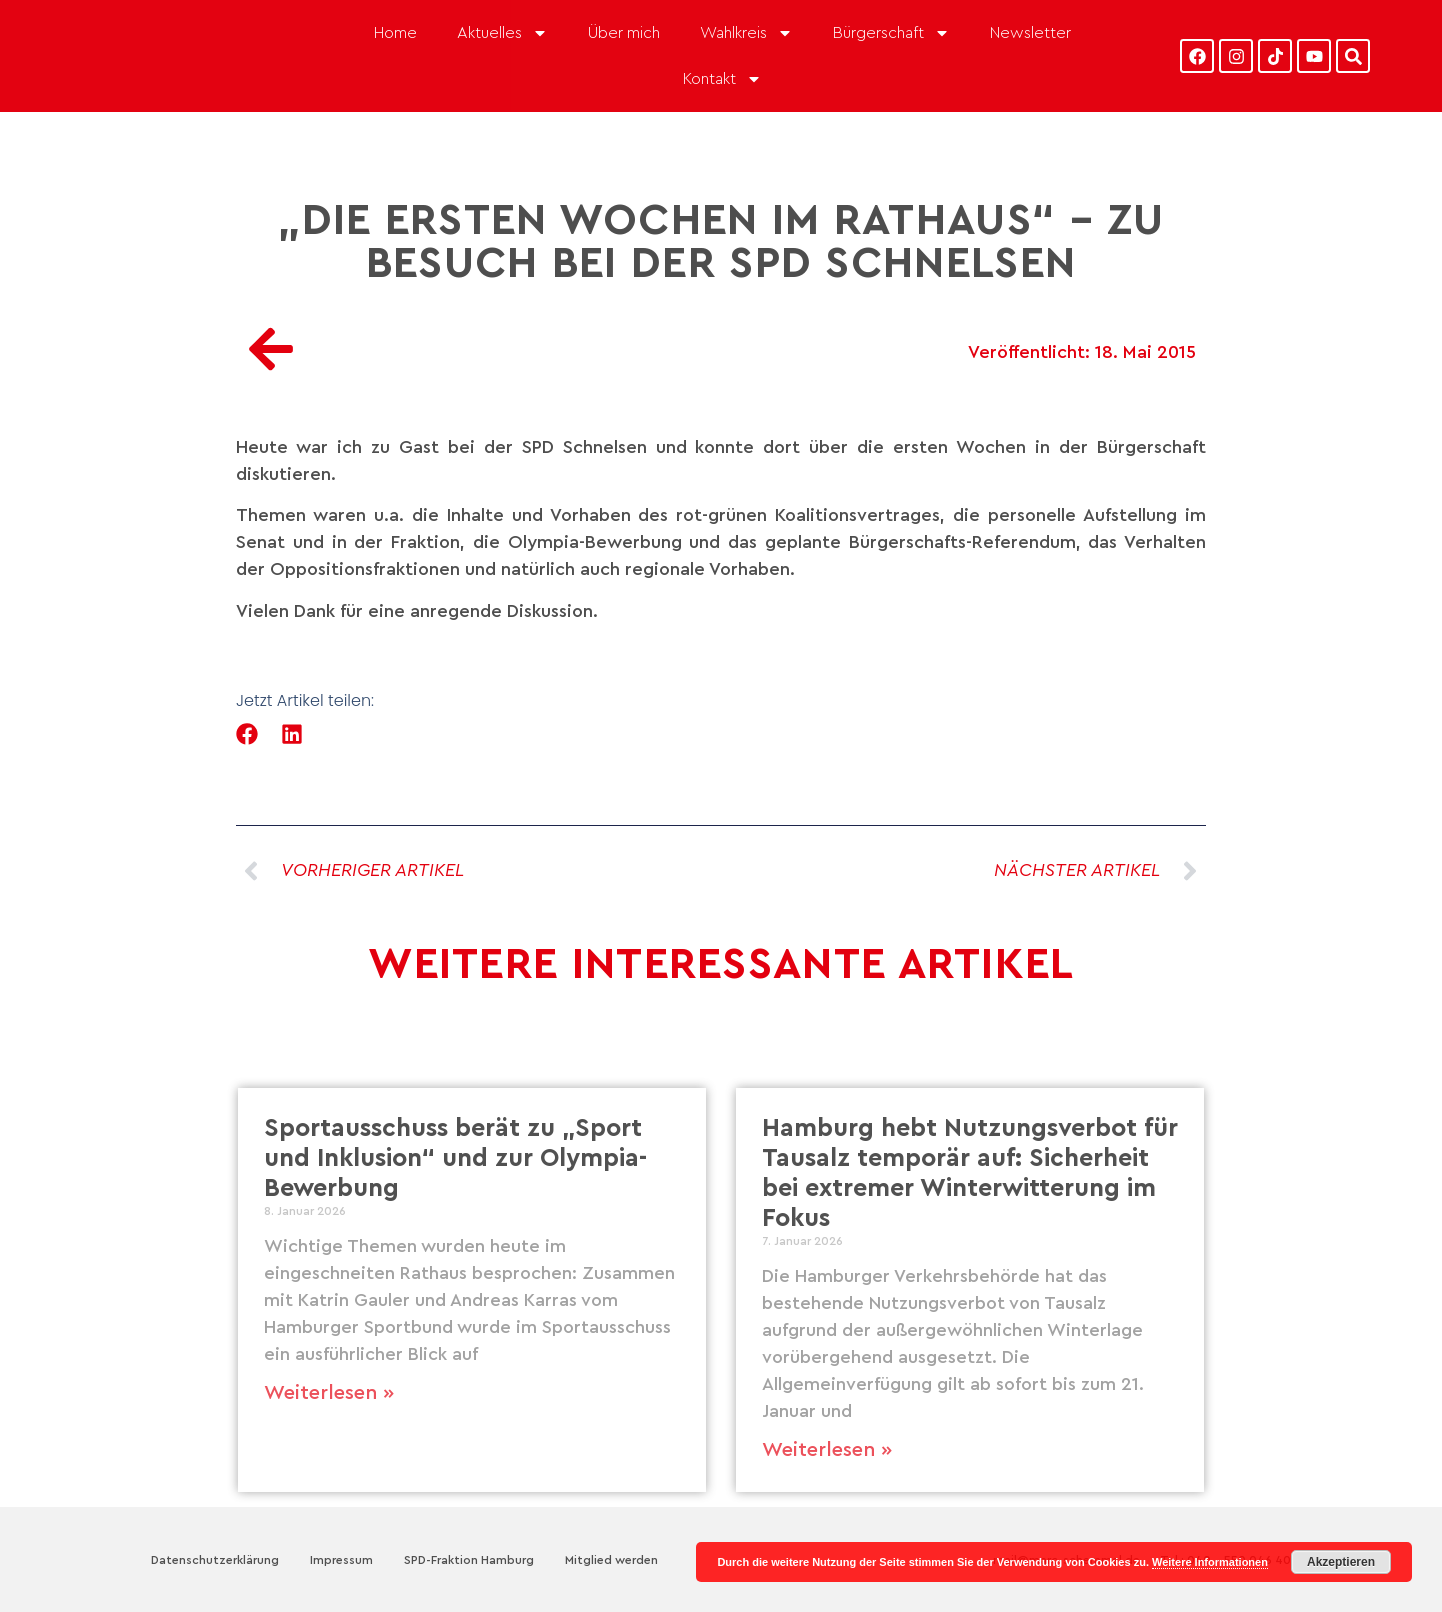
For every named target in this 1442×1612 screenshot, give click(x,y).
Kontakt (722, 79)
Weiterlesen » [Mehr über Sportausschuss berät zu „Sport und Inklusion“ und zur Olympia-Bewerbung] (329, 1393)
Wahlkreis (746, 33)
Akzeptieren (1341, 1562)
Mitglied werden (611, 1560)
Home (395, 33)
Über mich (624, 33)
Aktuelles (502, 33)
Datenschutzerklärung (215, 1560)
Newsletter (1030, 33)
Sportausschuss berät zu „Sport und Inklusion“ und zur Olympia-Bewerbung (455, 1158)
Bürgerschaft (891, 33)
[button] (247, 734)
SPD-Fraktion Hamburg (469, 1560)
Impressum (341, 1560)
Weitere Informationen (1210, 1562)
